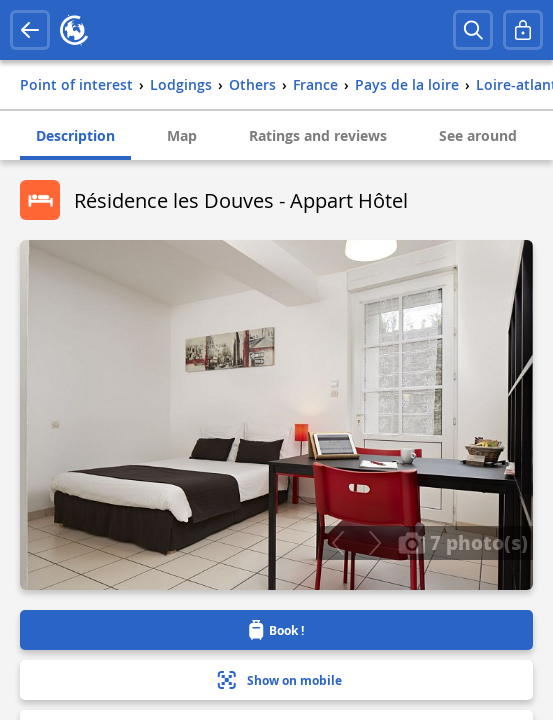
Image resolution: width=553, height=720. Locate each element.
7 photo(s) (463, 542)
